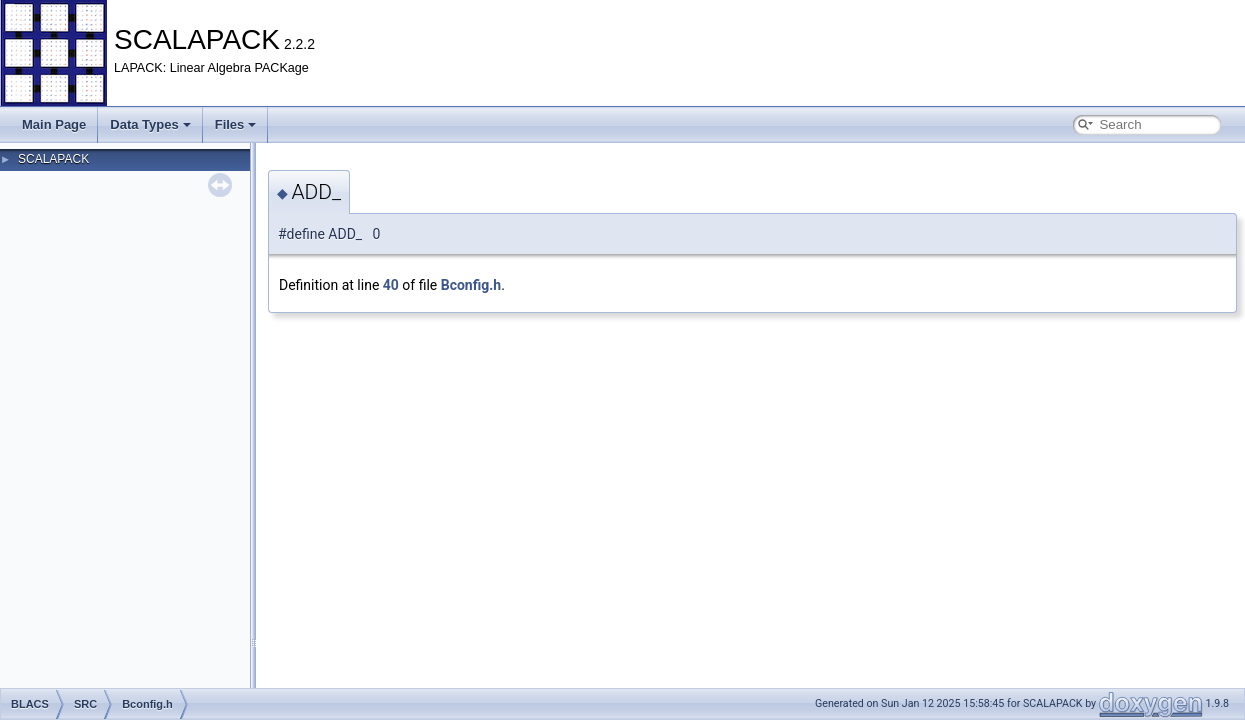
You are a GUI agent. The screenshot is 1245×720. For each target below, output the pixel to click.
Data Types (150, 124)
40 (391, 285)
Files (236, 124)
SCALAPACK (53, 159)
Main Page (54, 124)
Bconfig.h (471, 285)
